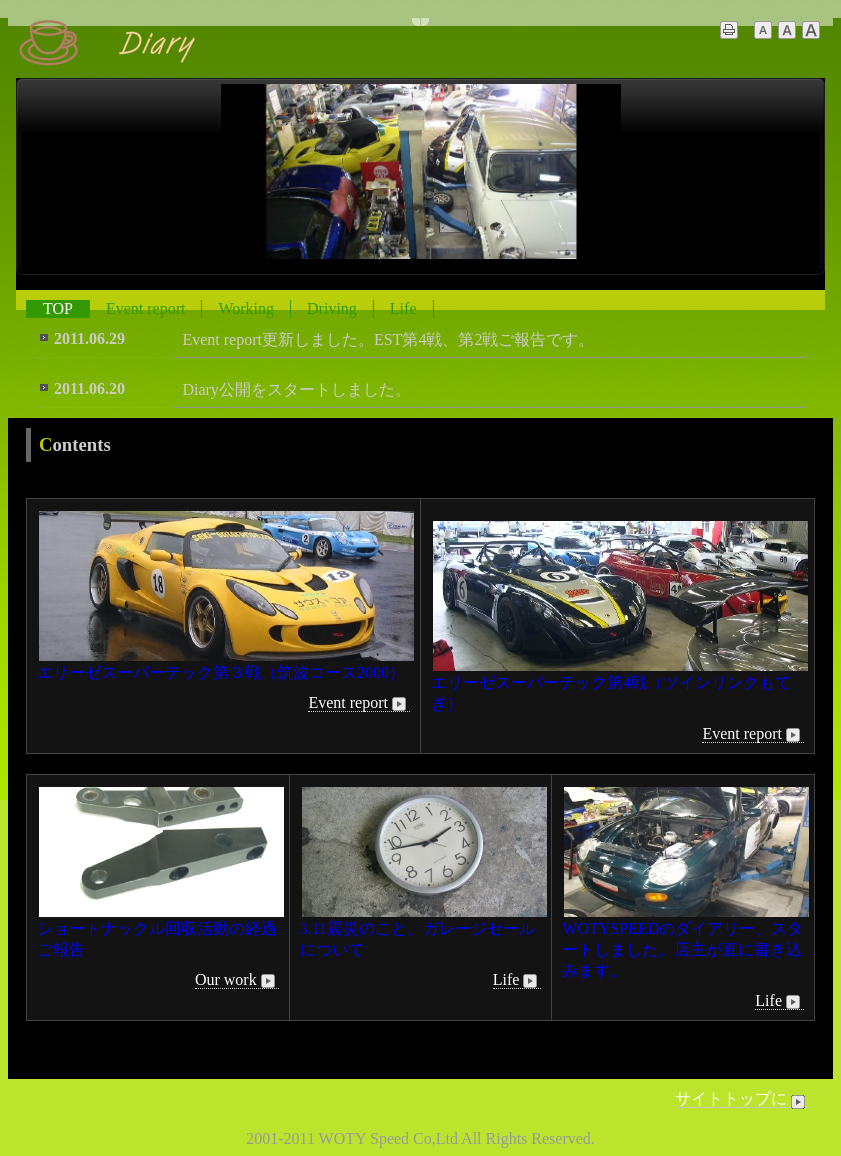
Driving (332, 308)
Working (246, 308)
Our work (237, 980)
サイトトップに (742, 1099)
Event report (146, 308)
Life (403, 308)
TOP (58, 308)
